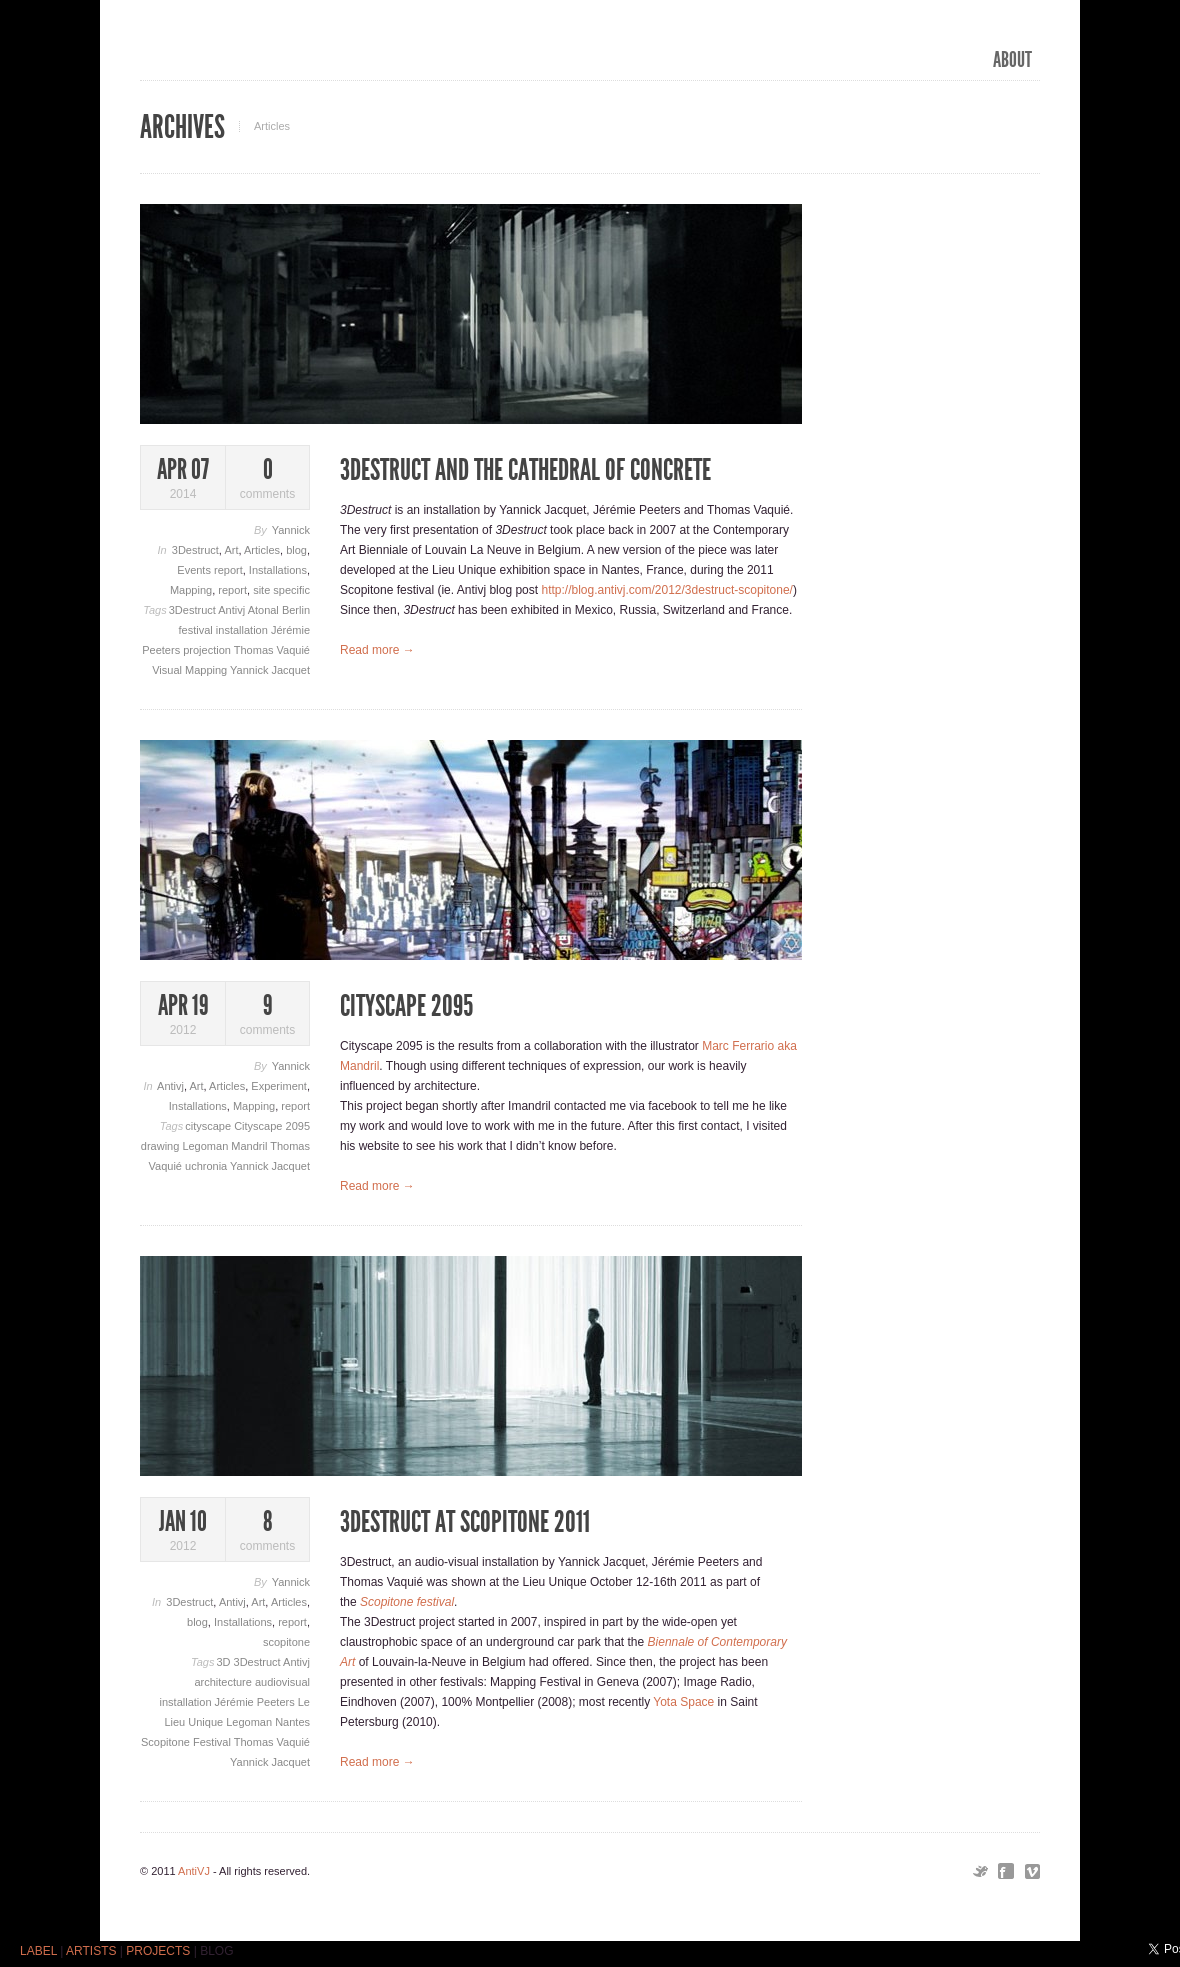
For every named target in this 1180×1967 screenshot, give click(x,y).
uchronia (207, 1166)
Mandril (250, 1146)
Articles (262, 550)
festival (197, 630)
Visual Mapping (191, 670)
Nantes (292, 1722)
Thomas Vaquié (272, 650)
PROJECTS (158, 1951)
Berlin (296, 610)
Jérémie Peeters (256, 1702)
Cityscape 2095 (272, 1126)
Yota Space (683, 1702)
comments (267, 478)
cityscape (209, 1126)
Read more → (377, 650)
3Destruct (195, 550)
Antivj (232, 610)
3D (224, 1662)
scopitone (286, 1642)
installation (243, 630)
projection (208, 650)
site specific (281, 590)
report (232, 590)
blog (296, 550)
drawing (162, 1146)
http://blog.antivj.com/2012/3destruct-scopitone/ (666, 590)
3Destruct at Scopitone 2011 (465, 1522)
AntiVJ (194, 1871)
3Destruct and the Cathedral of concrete (525, 470)
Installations (278, 570)
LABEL (38, 1951)
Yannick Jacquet (270, 670)
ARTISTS (91, 1951)
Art (231, 550)
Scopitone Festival (187, 1742)
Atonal (265, 610)
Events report (209, 570)
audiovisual (282, 1682)
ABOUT (1012, 60)
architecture (224, 1682)
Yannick (291, 530)
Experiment (279, 1086)
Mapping (191, 590)
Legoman (206, 1146)
